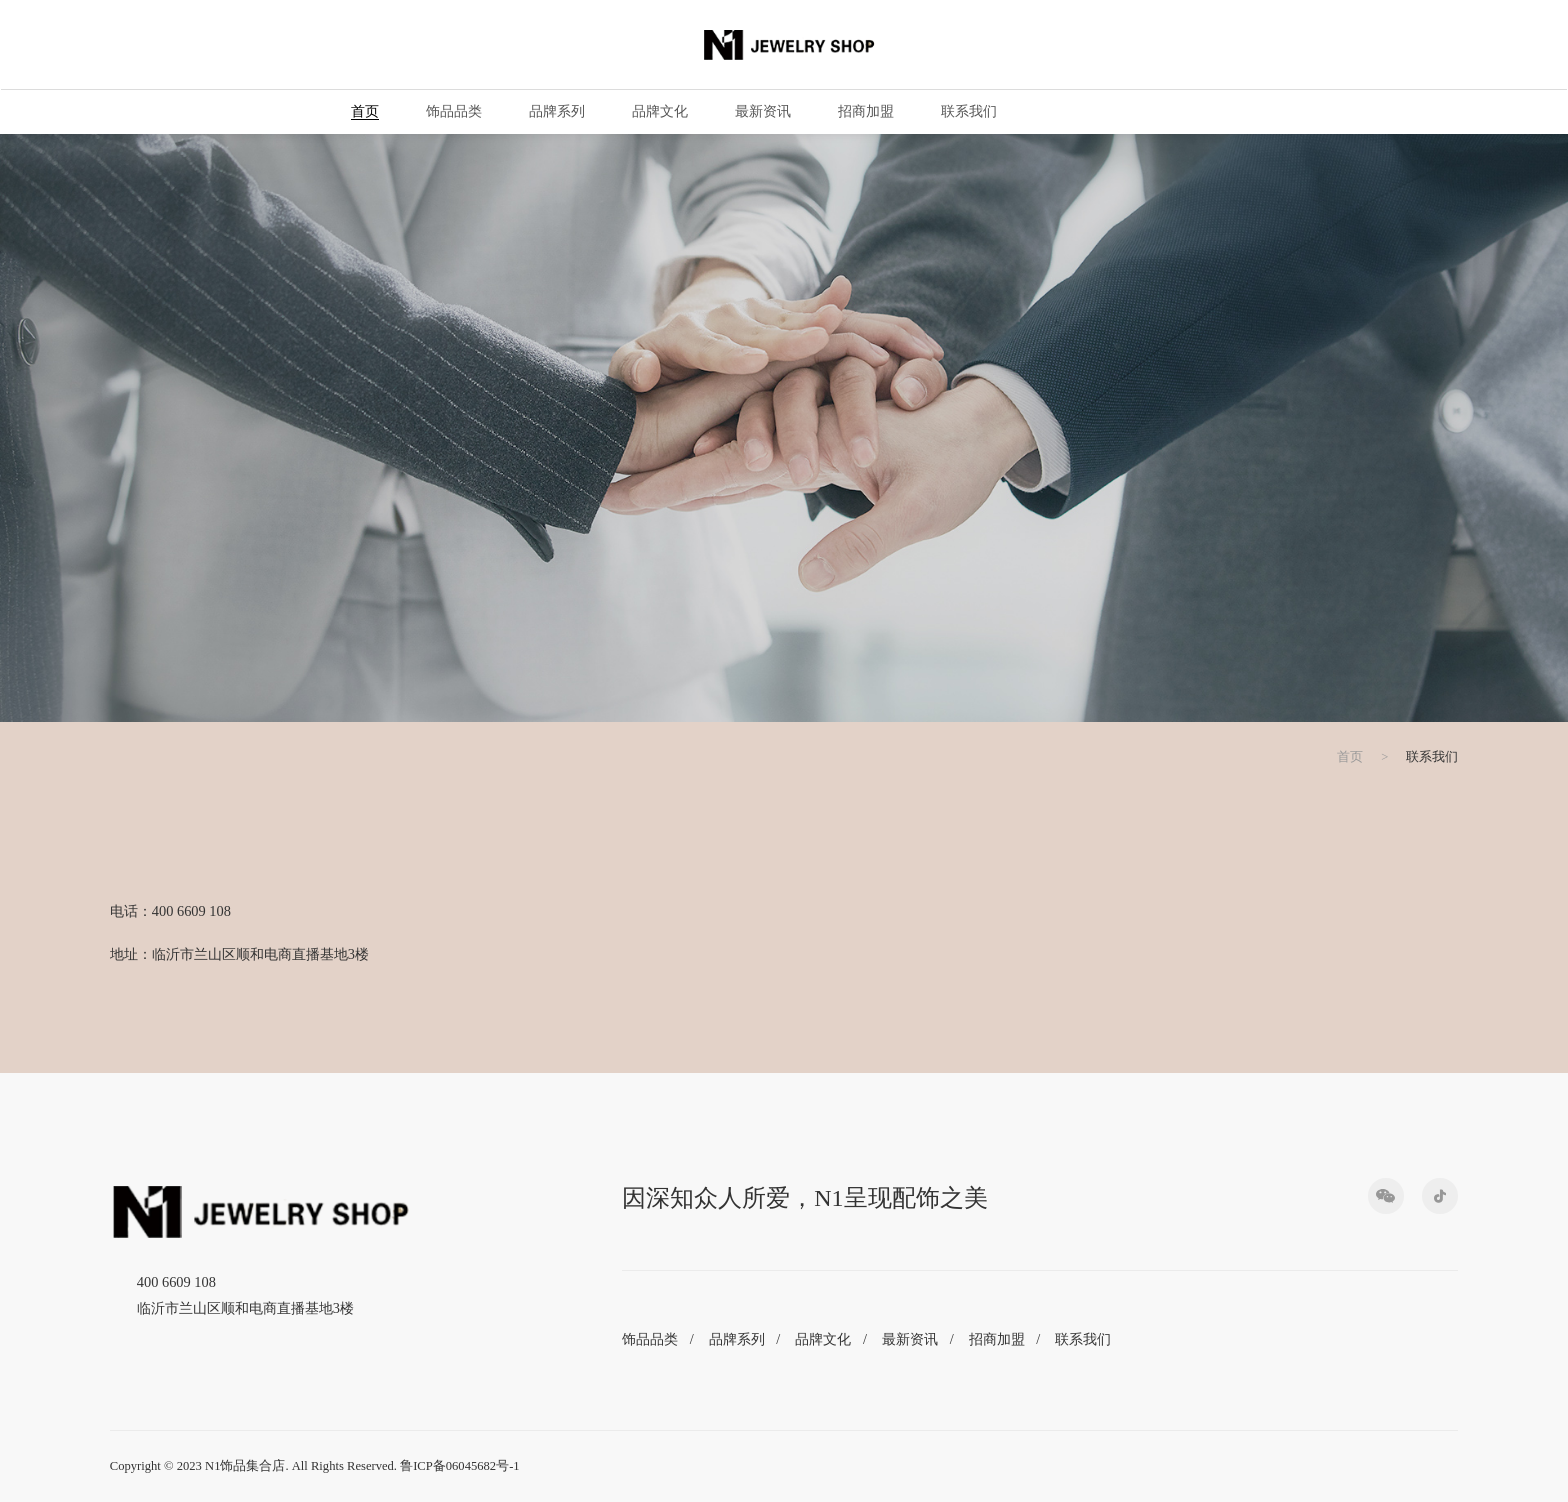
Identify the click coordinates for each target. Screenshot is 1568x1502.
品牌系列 (556, 111)
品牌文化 (659, 111)
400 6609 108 (176, 1282)
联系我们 (968, 111)
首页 (364, 111)
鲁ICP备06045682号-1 (459, 1466)
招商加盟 (865, 111)
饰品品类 (453, 111)
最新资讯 (762, 111)
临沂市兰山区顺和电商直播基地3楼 (245, 1308)
